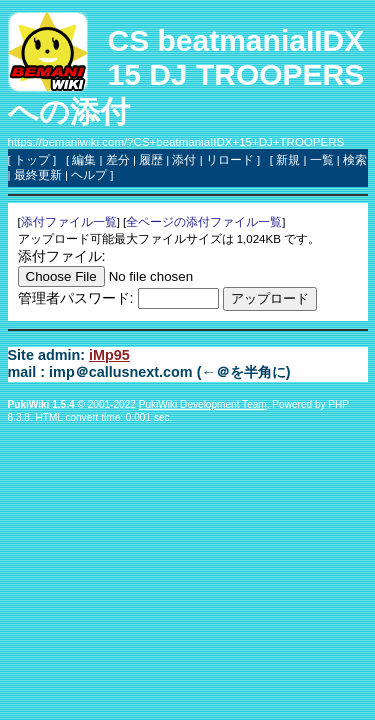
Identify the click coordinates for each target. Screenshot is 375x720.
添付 (184, 160)
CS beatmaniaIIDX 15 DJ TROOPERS (236, 57)
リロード (230, 160)
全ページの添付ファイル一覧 (204, 222)
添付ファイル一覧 (69, 222)
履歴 (151, 160)
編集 (84, 160)
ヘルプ (89, 175)
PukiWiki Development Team (203, 404)
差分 (118, 160)
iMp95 (109, 355)
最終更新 (38, 175)
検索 (355, 160)
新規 (288, 160)
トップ (32, 160)
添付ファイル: (62, 256)
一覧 (322, 160)
